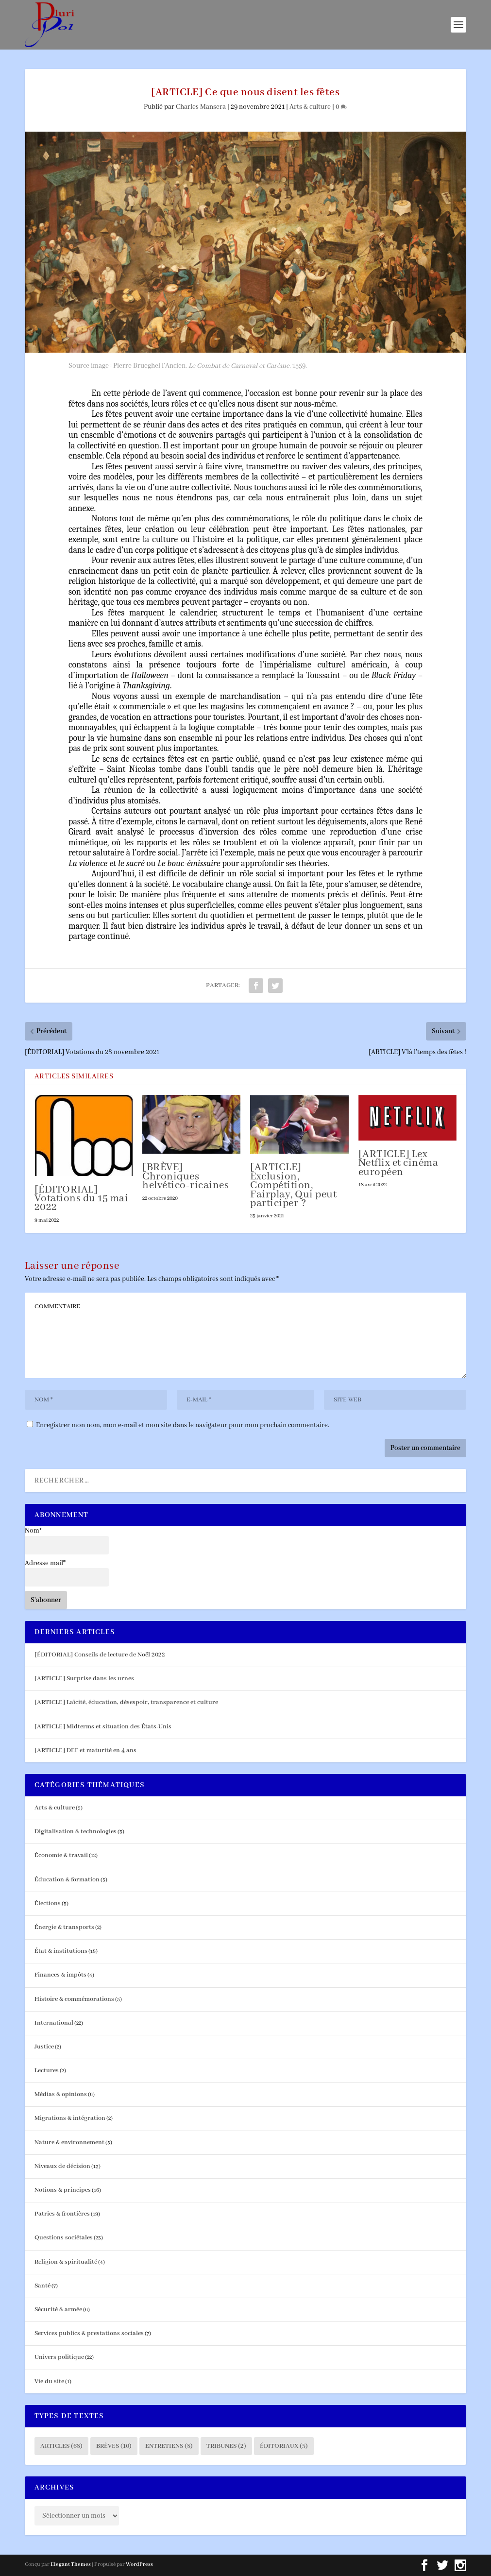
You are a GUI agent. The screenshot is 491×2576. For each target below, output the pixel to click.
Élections (47, 1903)
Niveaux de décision (62, 2166)
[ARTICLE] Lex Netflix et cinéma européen (398, 1163)
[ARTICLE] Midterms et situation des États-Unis (102, 1727)
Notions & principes (62, 2190)
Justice (44, 2047)
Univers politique (59, 2357)
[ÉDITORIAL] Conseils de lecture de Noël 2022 (99, 1655)
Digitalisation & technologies (75, 1831)
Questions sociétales (63, 2238)
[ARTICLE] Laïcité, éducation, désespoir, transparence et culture (126, 1702)
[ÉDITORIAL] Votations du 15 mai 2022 (81, 1198)
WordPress (139, 2564)
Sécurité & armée (58, 2309)
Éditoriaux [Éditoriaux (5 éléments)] (284, 2446)
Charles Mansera (201, 106)
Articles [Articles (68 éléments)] (61, 2446)
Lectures (46, 2070)
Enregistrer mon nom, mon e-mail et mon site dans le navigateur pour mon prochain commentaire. (182, 1425)
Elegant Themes (71, 2564)
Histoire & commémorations (74, 1999)
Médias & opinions (60, 2094)
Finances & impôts (60, 1975)
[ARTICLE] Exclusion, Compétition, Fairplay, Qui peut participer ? (293, 1185)
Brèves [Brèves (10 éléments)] (114, 2446)
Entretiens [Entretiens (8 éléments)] (169, 2446)
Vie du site (49, 2381)
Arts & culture (310, 106)
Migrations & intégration (69, 2118)
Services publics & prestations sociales (89, 2333)
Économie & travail (61, 1855)
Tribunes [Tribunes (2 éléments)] (226, 2446)
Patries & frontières (62, 2214)
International (53, 2023)
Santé (42, 2286)
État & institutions (60, 1951)
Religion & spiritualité (65, 2262)
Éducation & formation (67, 1880)
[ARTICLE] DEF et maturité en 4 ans (85, 1750)
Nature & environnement (69, 2142)
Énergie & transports (64, 1927)
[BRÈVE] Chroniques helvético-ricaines (185, 1176)
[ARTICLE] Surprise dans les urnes (84, 1678)
